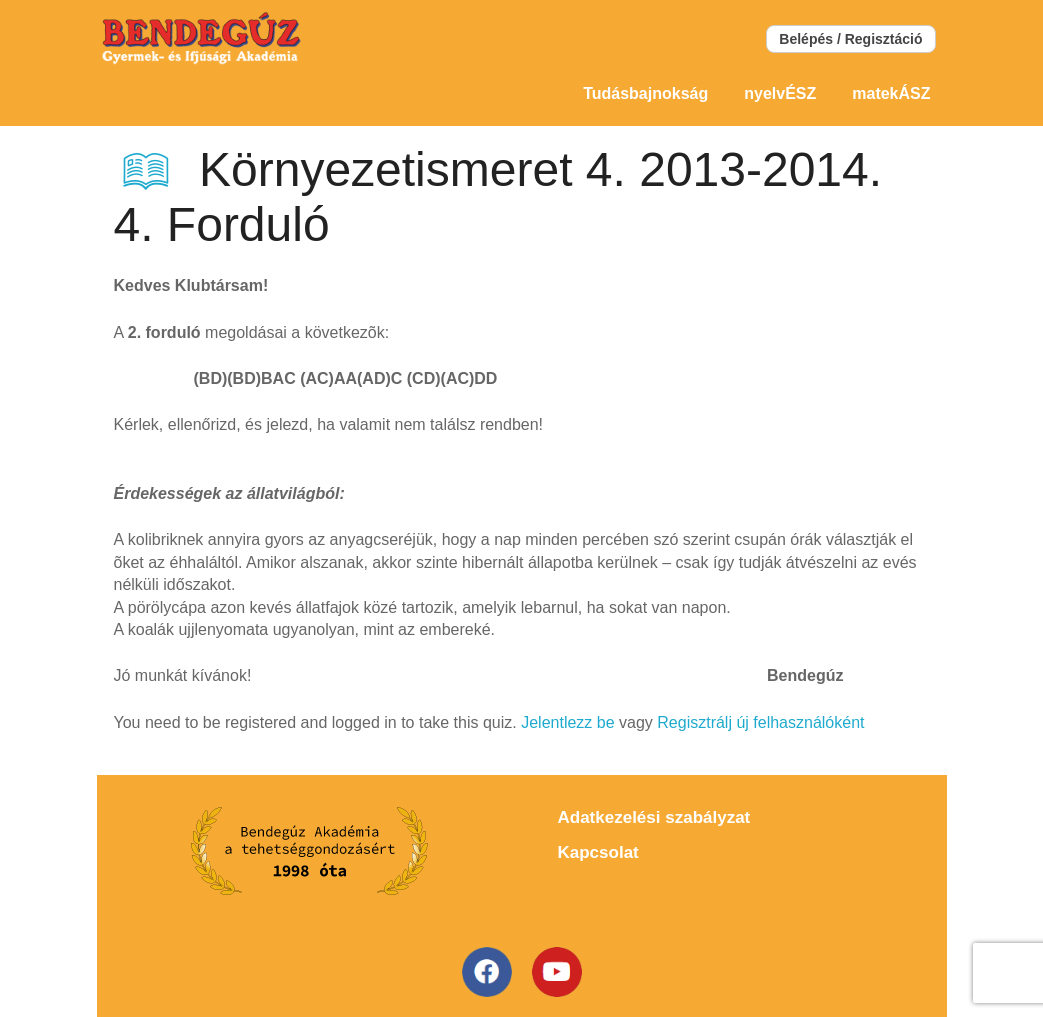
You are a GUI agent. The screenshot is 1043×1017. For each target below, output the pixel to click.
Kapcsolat (598, 852)
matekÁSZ (891, 93)
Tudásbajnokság (645, 93)
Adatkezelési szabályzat (654, 817)
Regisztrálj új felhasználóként (760, 722)
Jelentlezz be (567, 722)
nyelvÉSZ (780, 93)
